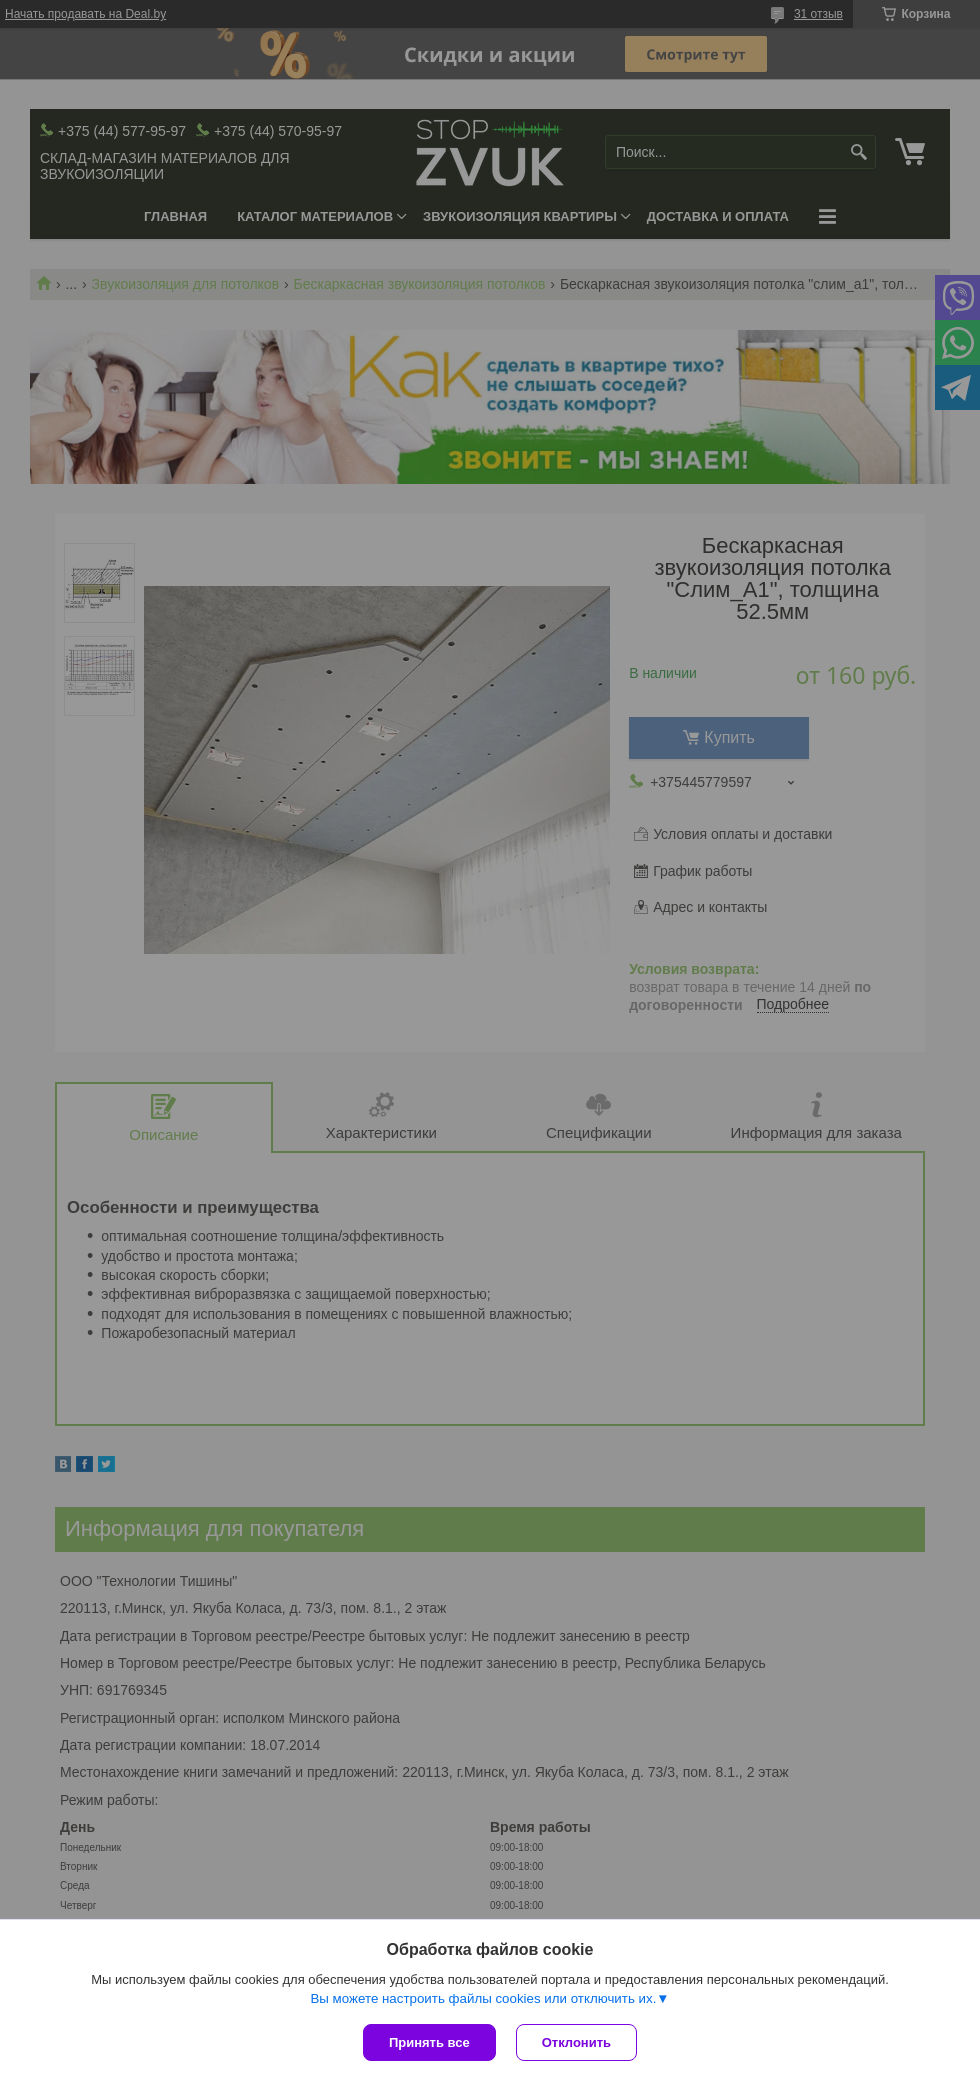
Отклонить (576, 2042)
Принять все (429, 2042)
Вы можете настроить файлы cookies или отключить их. (483, 1998)
